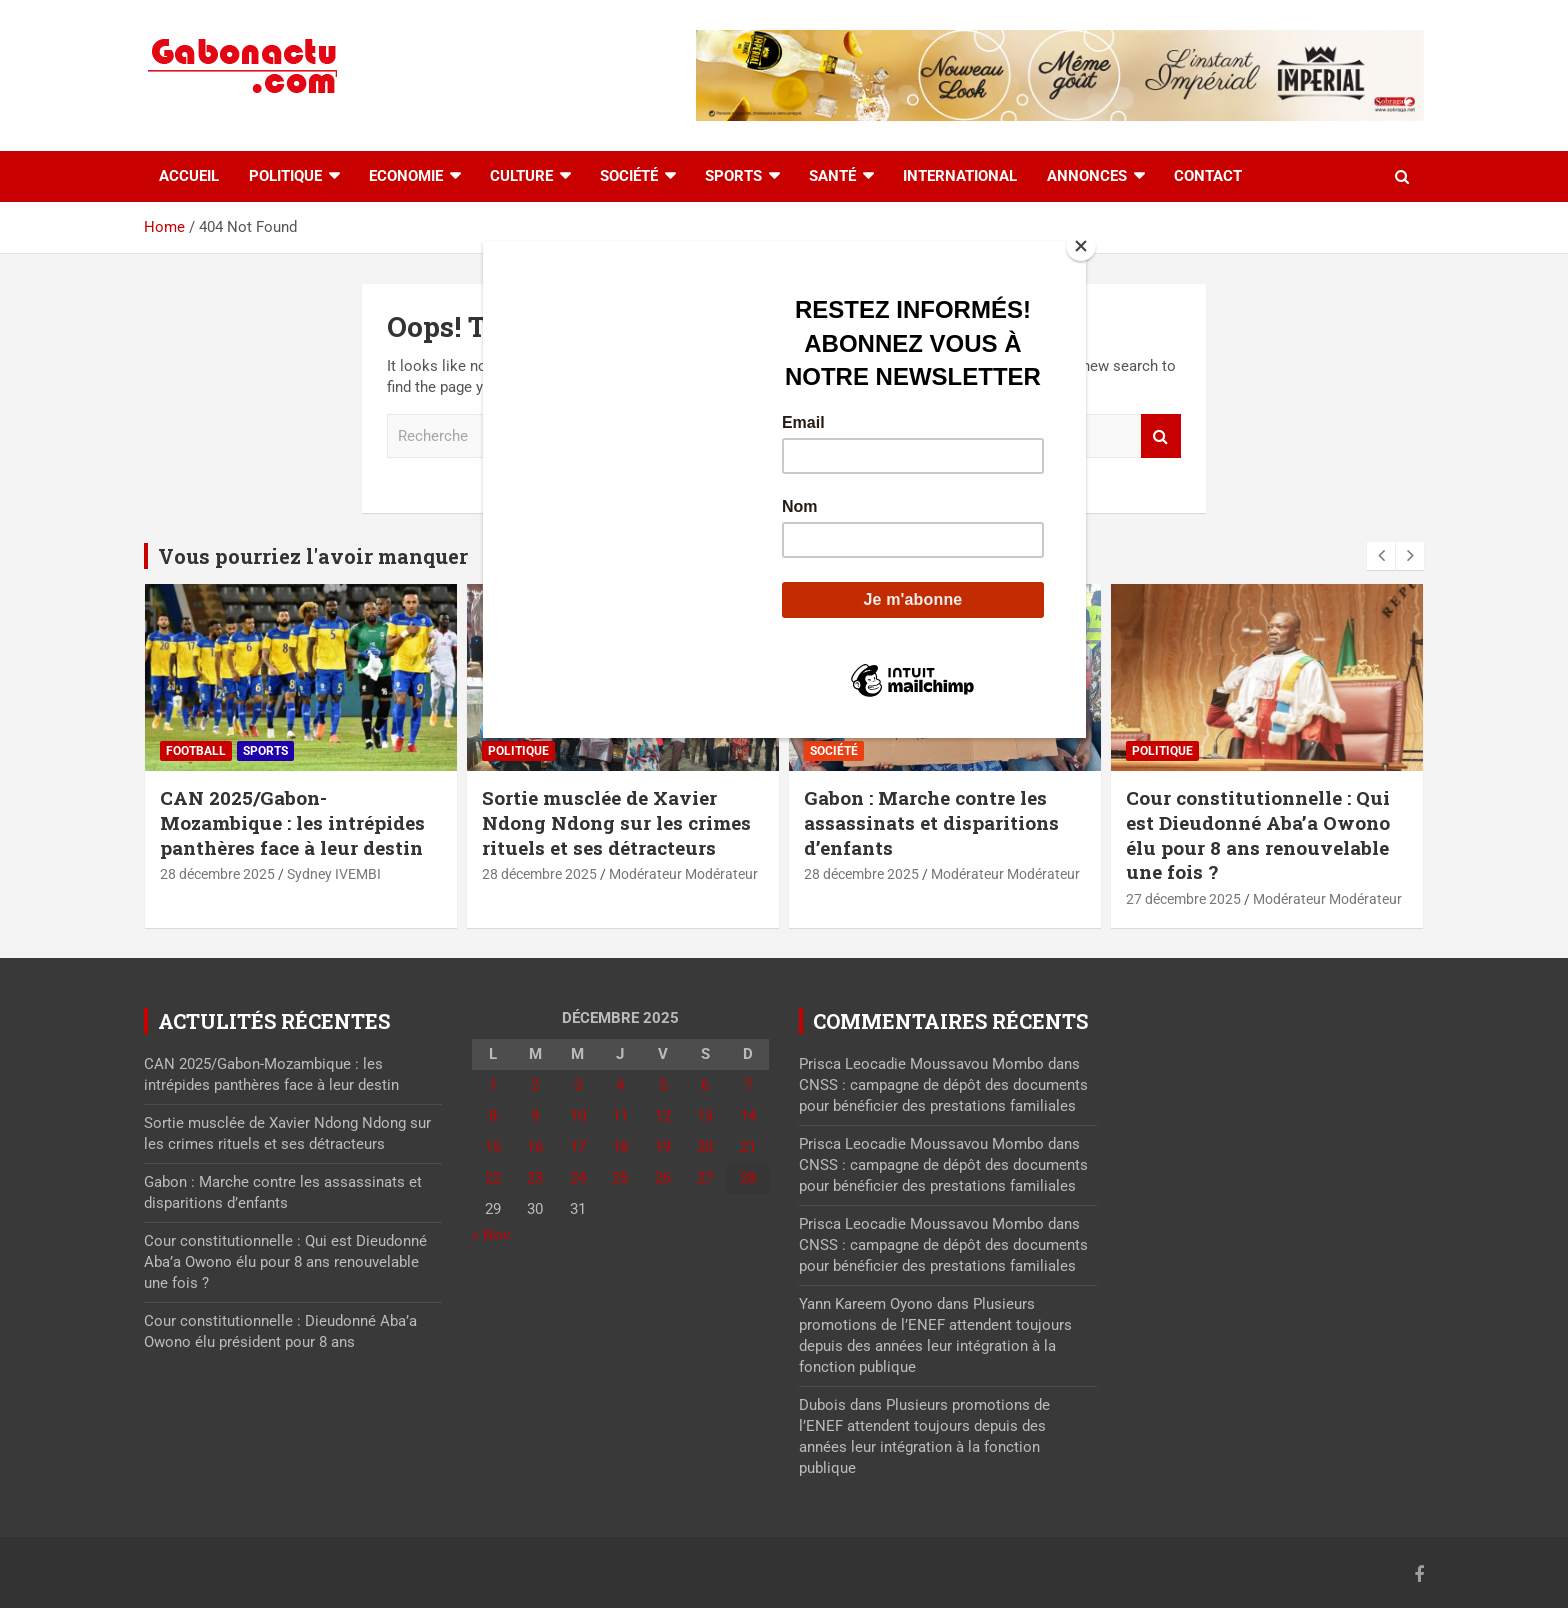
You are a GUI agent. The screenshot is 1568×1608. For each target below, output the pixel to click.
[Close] (1081, 246)
